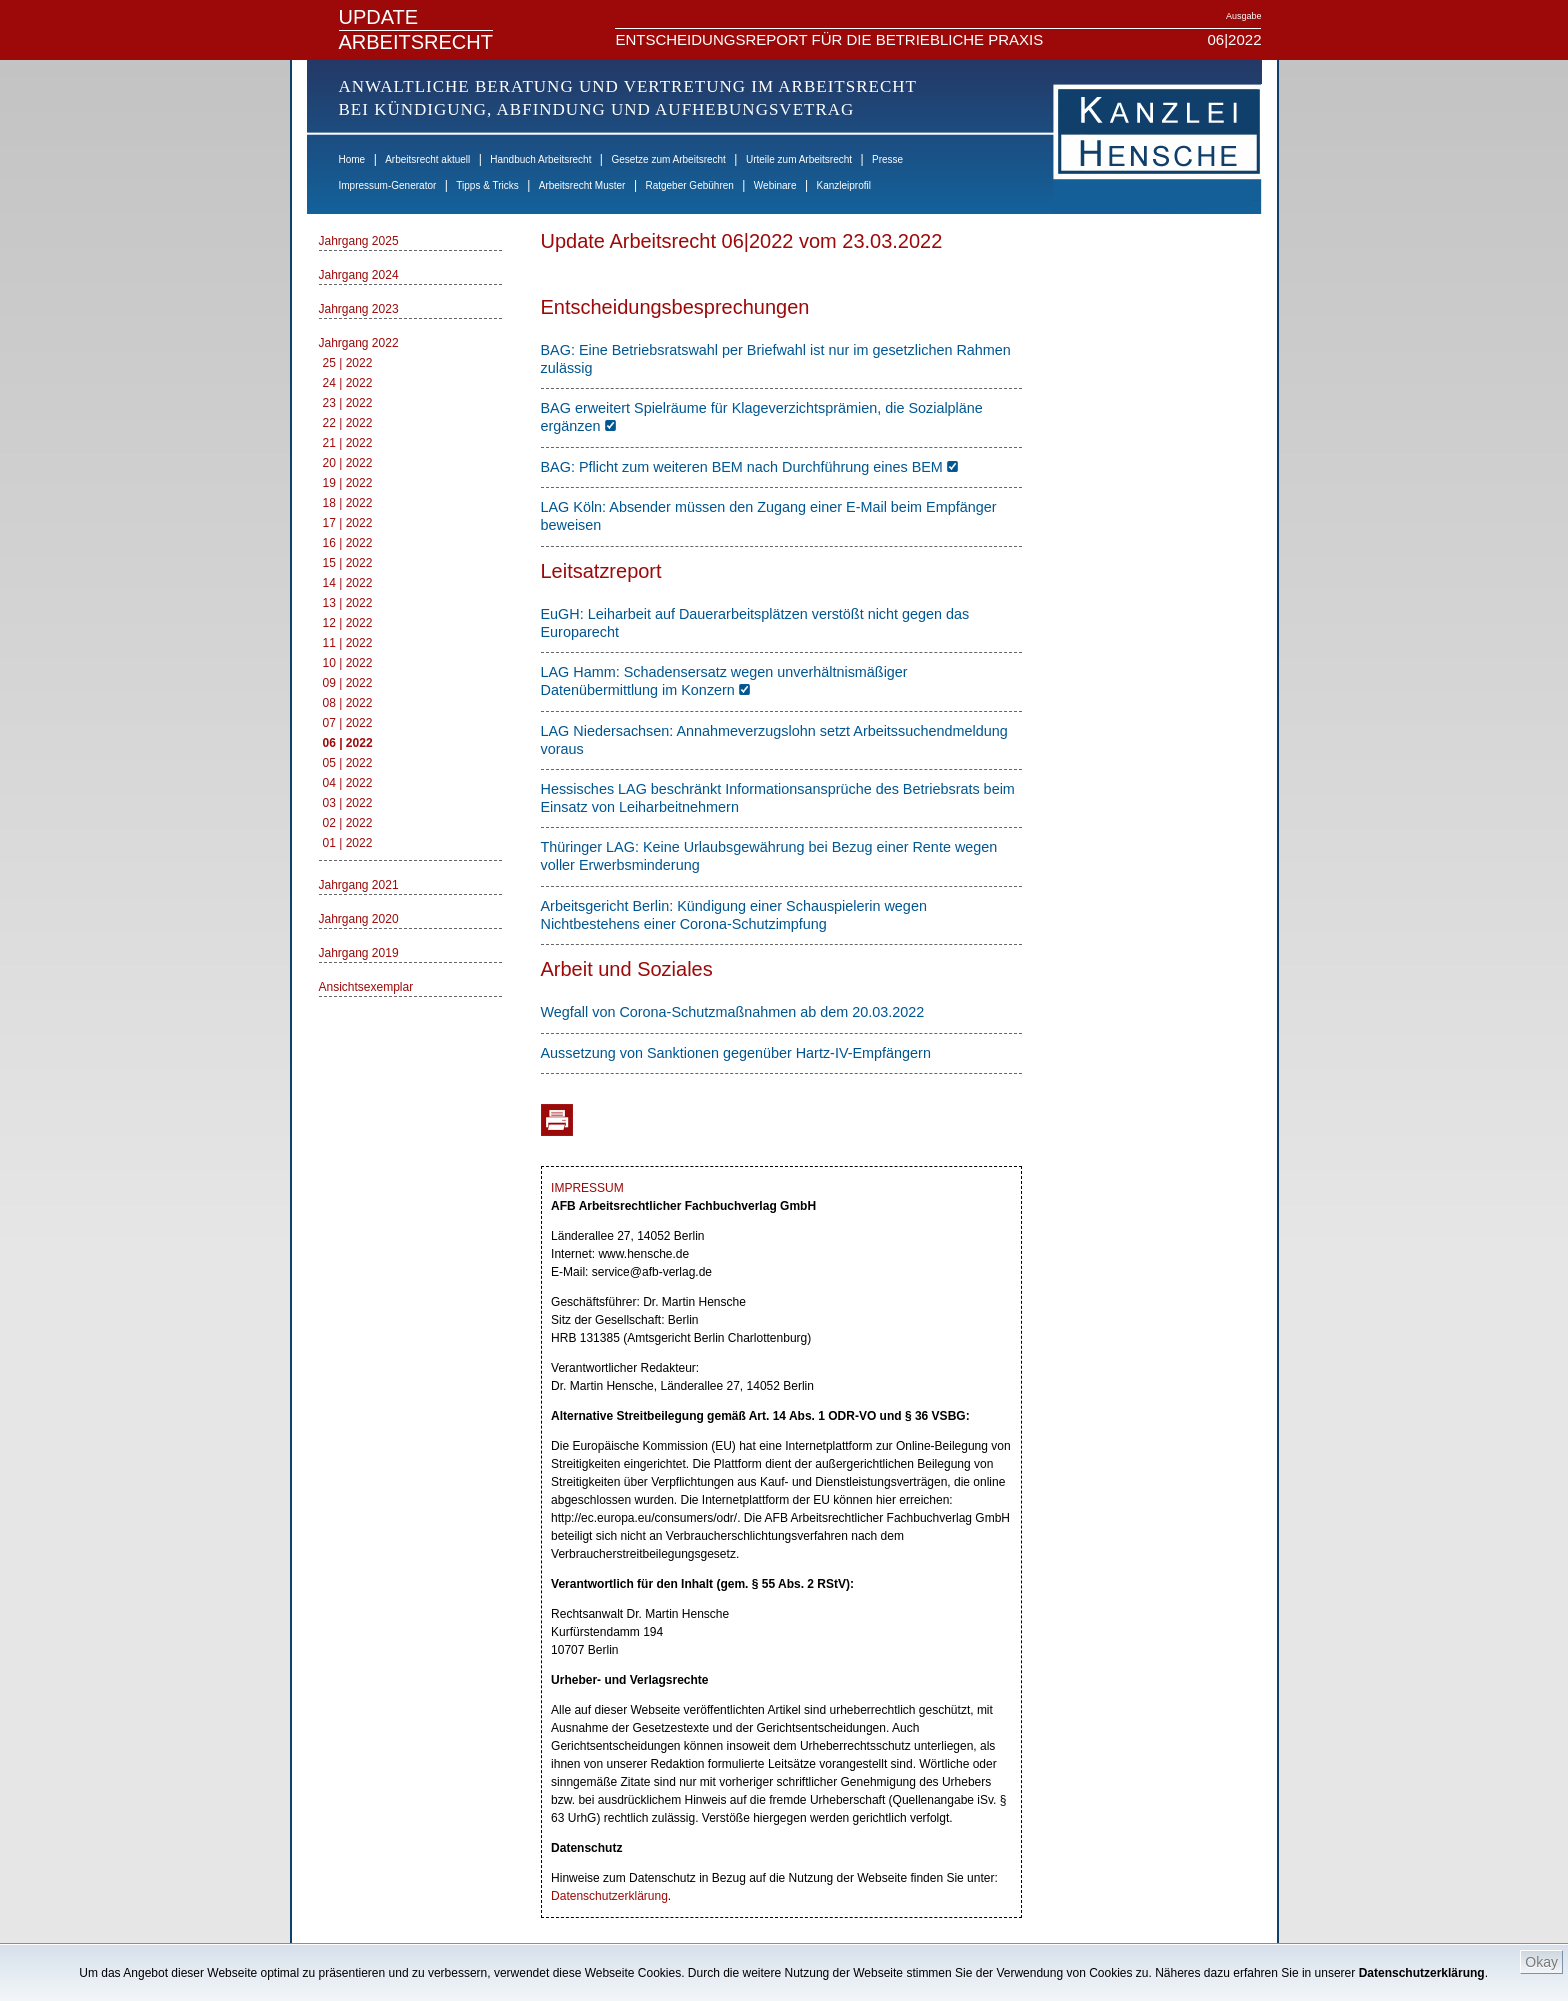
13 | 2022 (348, 603)
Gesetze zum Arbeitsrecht (668, 159)
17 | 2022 (348, 523)
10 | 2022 (348, 663)
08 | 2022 (348, 703)
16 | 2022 (348, 543)
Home (352, 159)
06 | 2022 (348, 743)
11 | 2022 (348, 643)
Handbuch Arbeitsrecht (540, 159)
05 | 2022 (348, 763)
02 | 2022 (348, 823)
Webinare (775, 185)
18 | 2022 (348, 503)
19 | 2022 (348, 483)
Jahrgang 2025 (359, 241)
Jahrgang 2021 (359, 885)
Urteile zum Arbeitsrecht (799, 159)
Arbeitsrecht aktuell (427, 159)
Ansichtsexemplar (366, 987)
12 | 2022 (348, 623)
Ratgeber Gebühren (689, 185)
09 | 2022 (348, 683)
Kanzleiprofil (843, 185)
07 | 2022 (348, 723)
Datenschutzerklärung (1422, 1973)
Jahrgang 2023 (359, 309)
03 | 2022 (348, 803)
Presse (887, 159)
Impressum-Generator (388, 185)
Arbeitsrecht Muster (582, 185)
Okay (1541, 1962)
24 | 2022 (348, 383)
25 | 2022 (348, 363)
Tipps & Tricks (487, 185)
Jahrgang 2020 (359, 919)
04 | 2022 (348, 783)
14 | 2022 (348, 583)
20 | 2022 (348, 463)
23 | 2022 (348, 403)
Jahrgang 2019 (359, 953)
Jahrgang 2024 (359, 275)
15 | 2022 (348, 563)
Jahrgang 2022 (359, 343)
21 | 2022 (348, 443)
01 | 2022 (348, 843)
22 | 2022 (348, 423)
